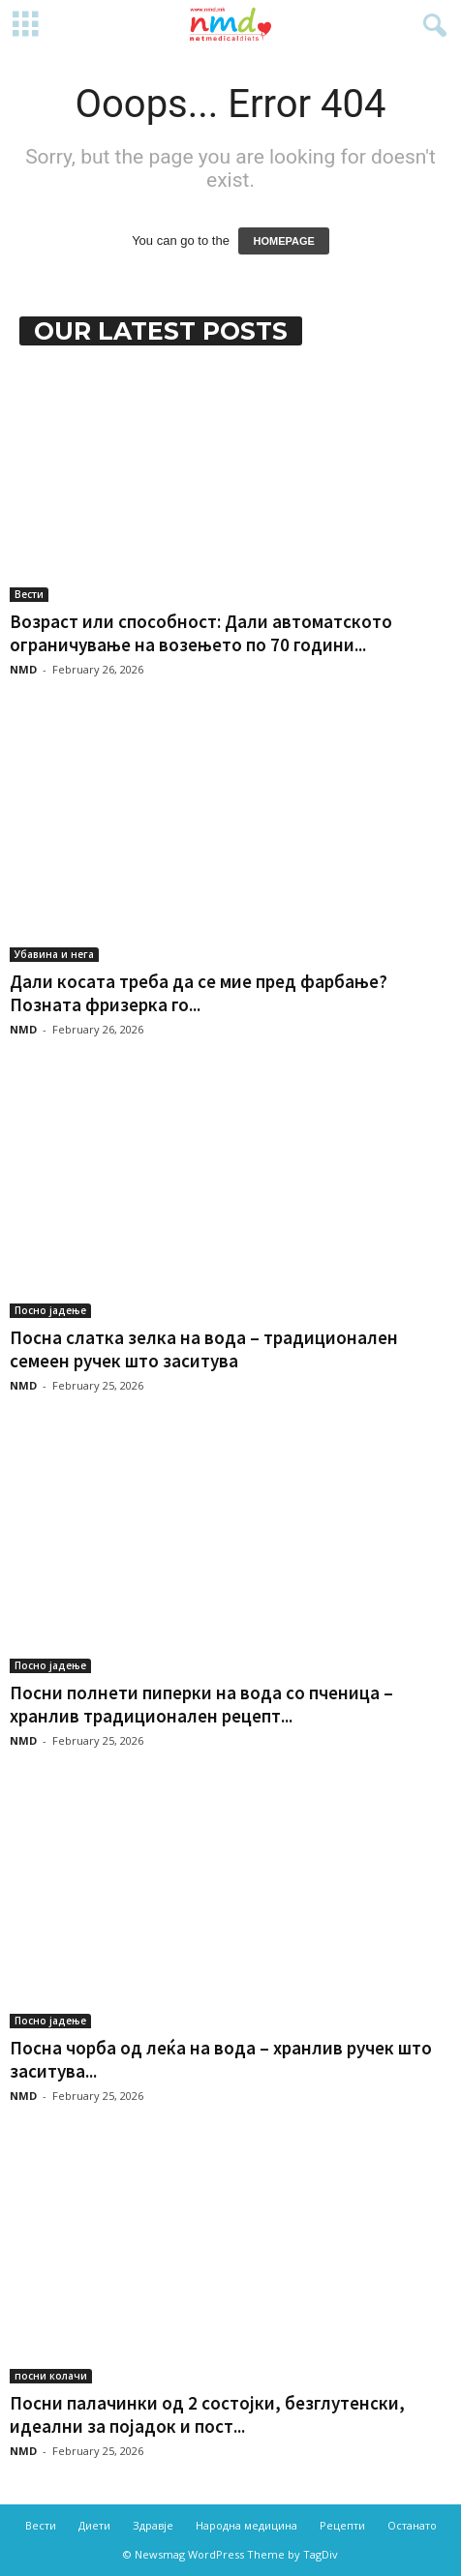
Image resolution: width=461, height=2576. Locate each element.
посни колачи (51, 2375)
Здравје (153, 2525)
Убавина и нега (54, 954)
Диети (94, 2525)
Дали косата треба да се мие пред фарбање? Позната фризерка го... (198, 993)
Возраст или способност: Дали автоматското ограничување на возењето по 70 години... (201, 633)
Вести (29, 594)
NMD (23, 669)
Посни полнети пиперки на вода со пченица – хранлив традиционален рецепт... (201, 1704)
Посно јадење (50, 1310)
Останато (412, 2525)
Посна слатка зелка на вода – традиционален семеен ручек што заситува (204, 1349)
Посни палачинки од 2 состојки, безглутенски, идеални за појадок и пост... (207, 2414)
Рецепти (342, 2525)
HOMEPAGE (283, 241)
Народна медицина (246, 2525)
